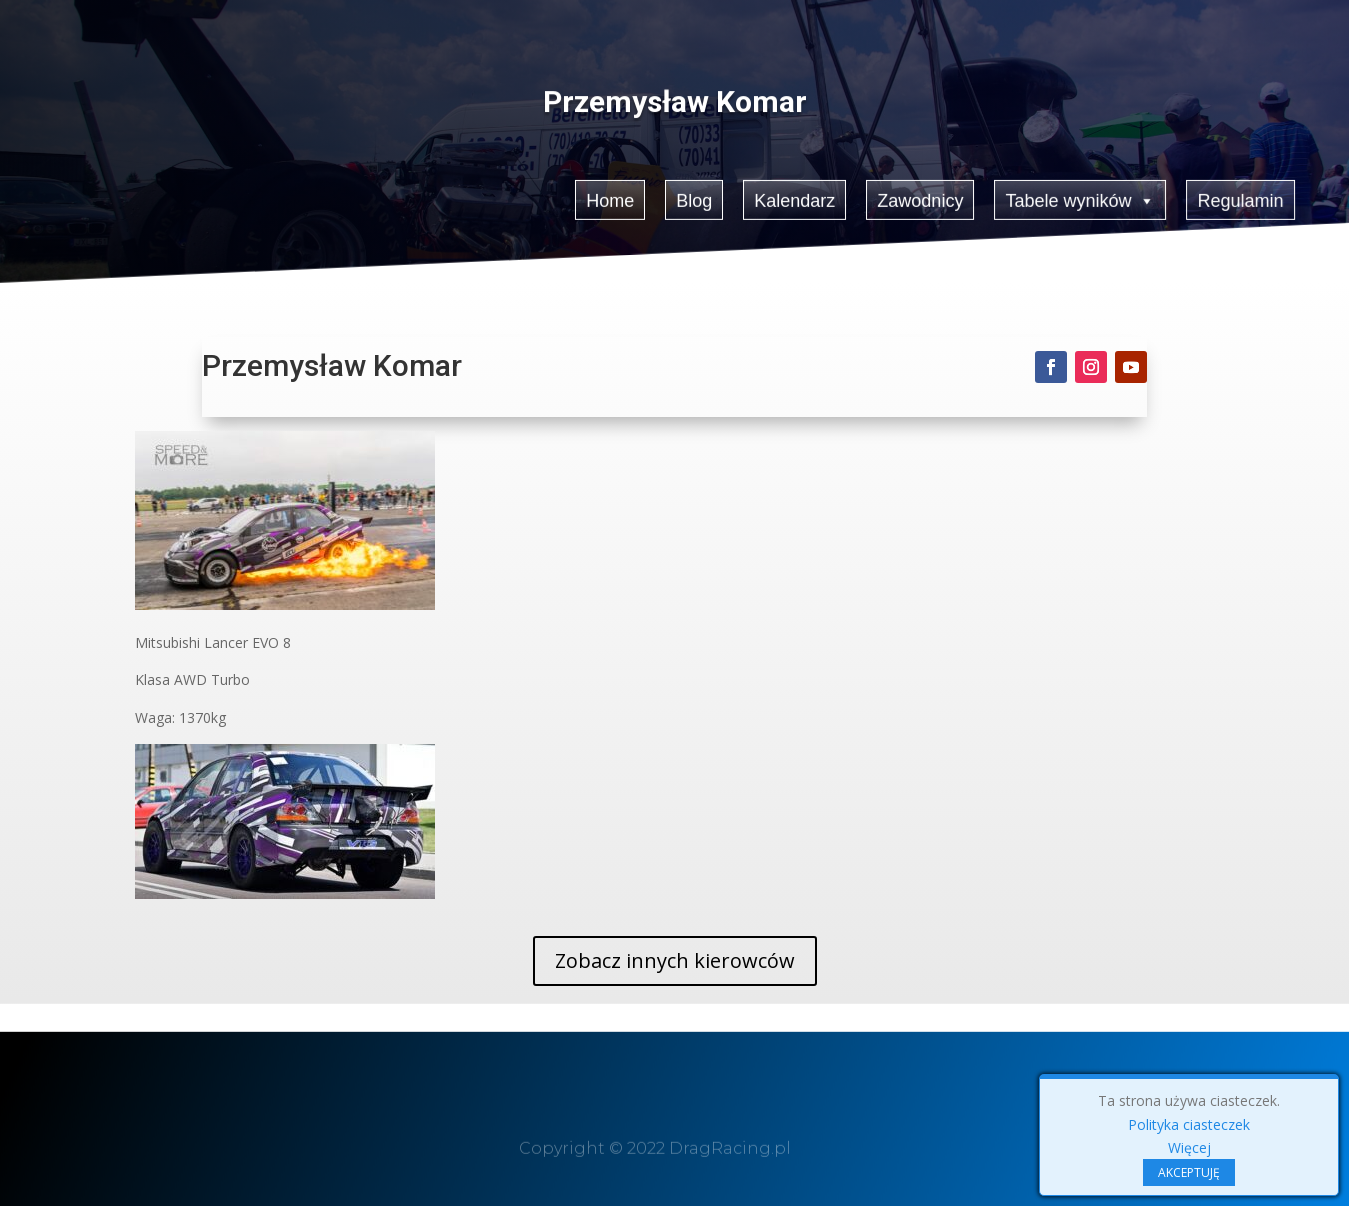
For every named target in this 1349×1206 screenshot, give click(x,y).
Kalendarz (794, 200)
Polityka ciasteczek (1189, 1124)
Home (610, 200)
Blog (694, 200)
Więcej (1189, 1147)
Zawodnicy (921, 200)
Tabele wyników (1081, 199)
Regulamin (1241, 200)
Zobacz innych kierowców (675, 960)
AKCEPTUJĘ (1189, 1172)
